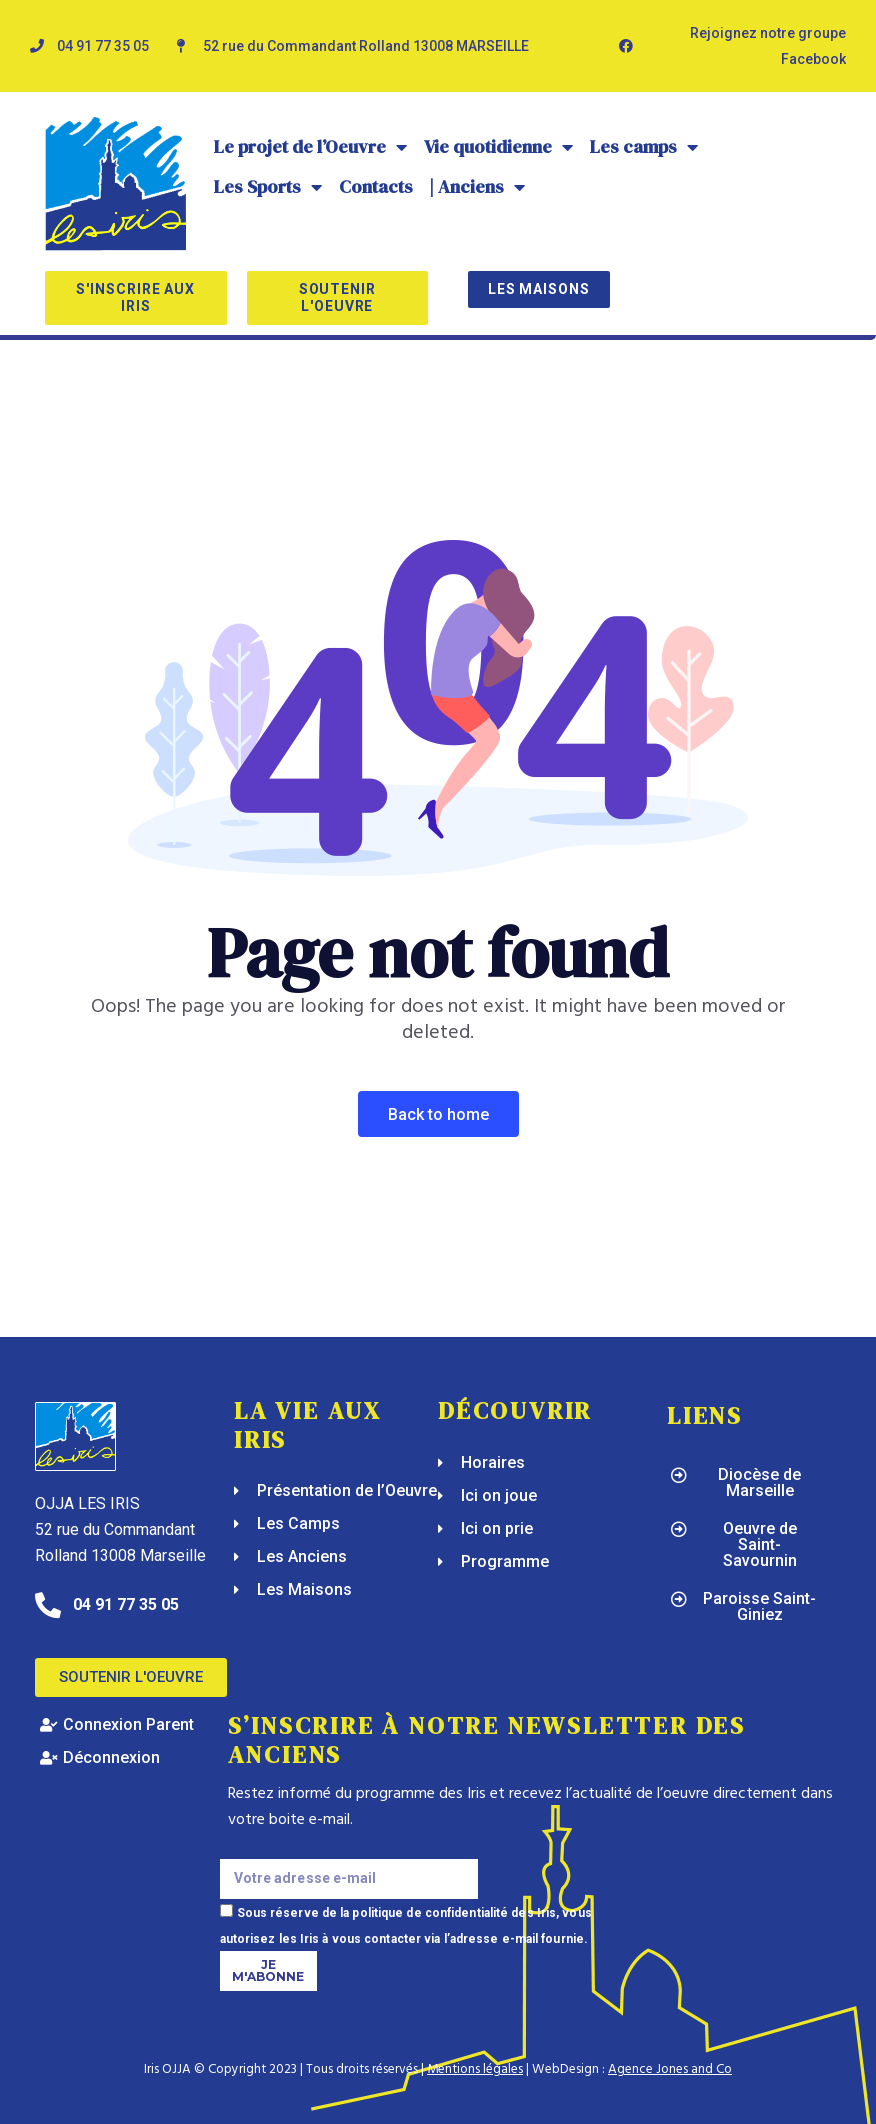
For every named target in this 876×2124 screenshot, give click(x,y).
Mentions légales (475, 2069)
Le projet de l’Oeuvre (311, 147)
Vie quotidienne (499, 147)
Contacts (376, 186)
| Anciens (477, 187)
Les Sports (268, 187)
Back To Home (438, 1114)
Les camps (644, 147)
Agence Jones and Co (670, 2069)
